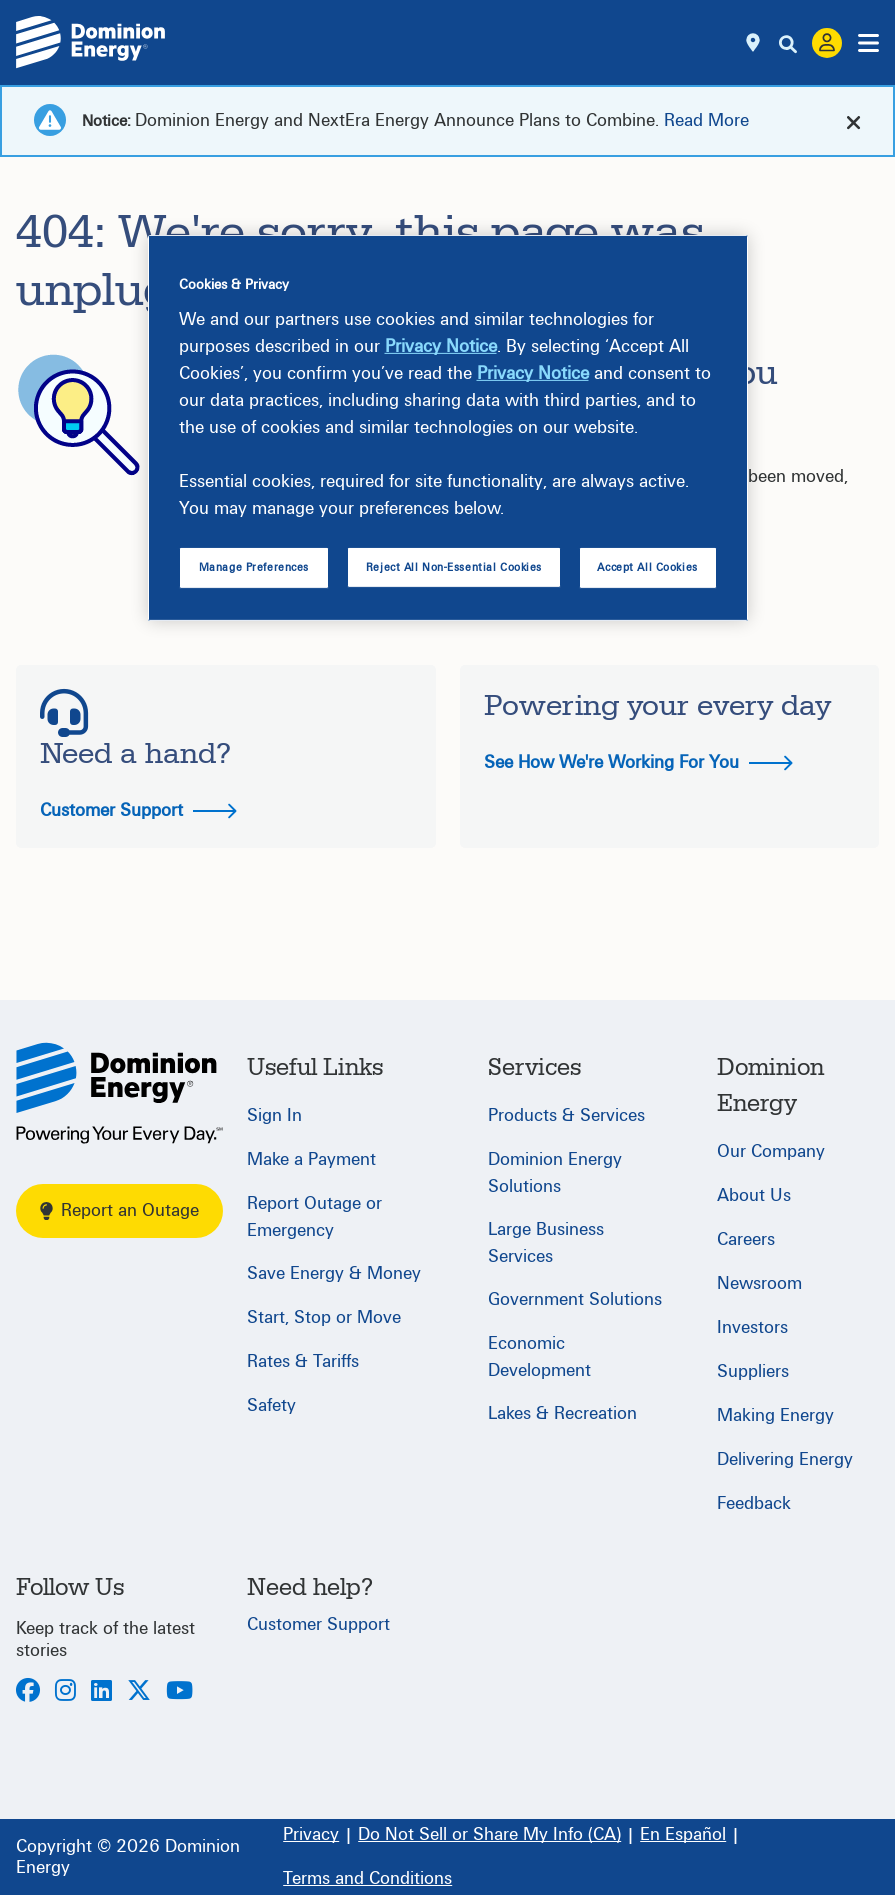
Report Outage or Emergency (314, 1217)
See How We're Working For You (638, 762)
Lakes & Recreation (562, 1413)
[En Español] (683, 1835)
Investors (752, 1327)
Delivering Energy (785, 1459)
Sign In (274, 1115)
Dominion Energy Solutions (555, 1173)
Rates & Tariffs (303, 1361)
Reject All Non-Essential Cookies (454, 567)
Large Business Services (546, 1243)
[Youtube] (179, 1692)
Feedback (754, 1503)
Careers (746, 1239)
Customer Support (138, 810)
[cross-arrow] (853, 121)
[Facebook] (28, 1692)
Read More (706, 120)
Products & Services (566, 1115)
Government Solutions (575, 1299)
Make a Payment (311, 1159)
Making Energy (775, 1415)
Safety (271, 1405)
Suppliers (753, 1371)
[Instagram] (65, 1692)
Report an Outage (119, 1210)
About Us (754, 1195)
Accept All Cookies (647, 567)
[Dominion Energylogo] (91, 42)
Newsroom (759, 1283)
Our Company (771, 1151)
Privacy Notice (441, 346)
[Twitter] (139, 1692)
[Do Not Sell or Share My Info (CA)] (489, 1835)
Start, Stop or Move (324, 1317)
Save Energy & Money (334, 1273)
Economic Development (539, 1357)
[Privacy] (311, 1835)
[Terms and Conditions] (367, 1879)
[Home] (119, 1093)
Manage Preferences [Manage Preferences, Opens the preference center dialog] (254, 567)
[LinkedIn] (101, 1692)
